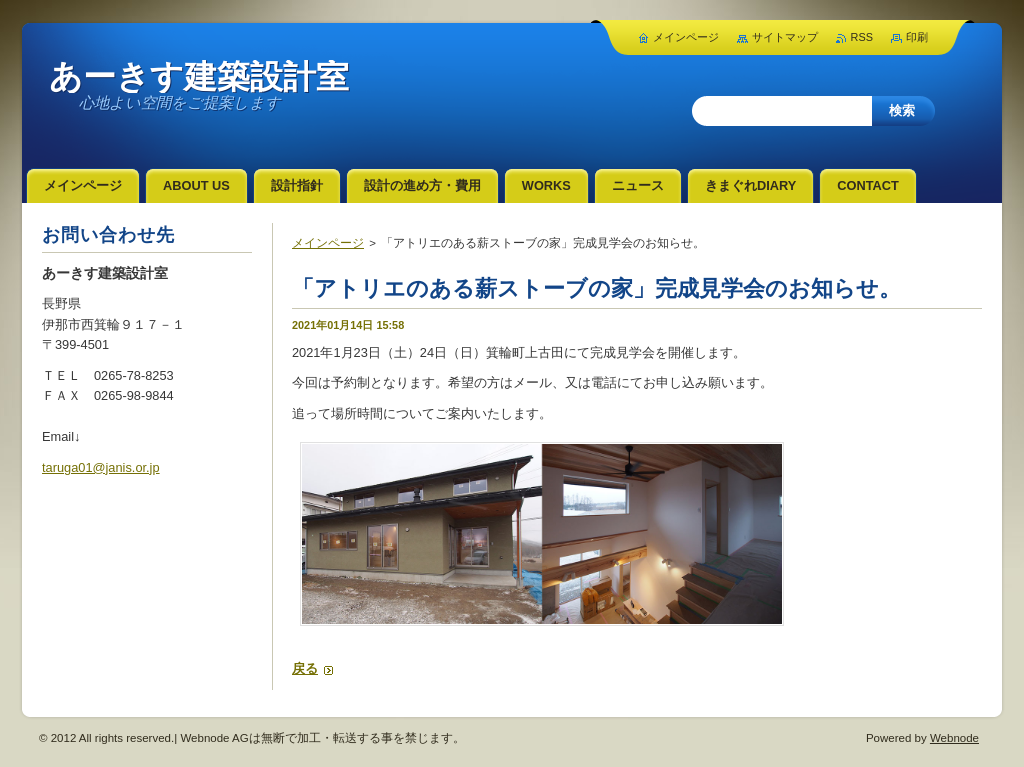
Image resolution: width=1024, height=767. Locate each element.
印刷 (917, 37)
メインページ (328, 243)
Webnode (954, 738)
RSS (862, 37)
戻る (305, 668)
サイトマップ (785, 37)
